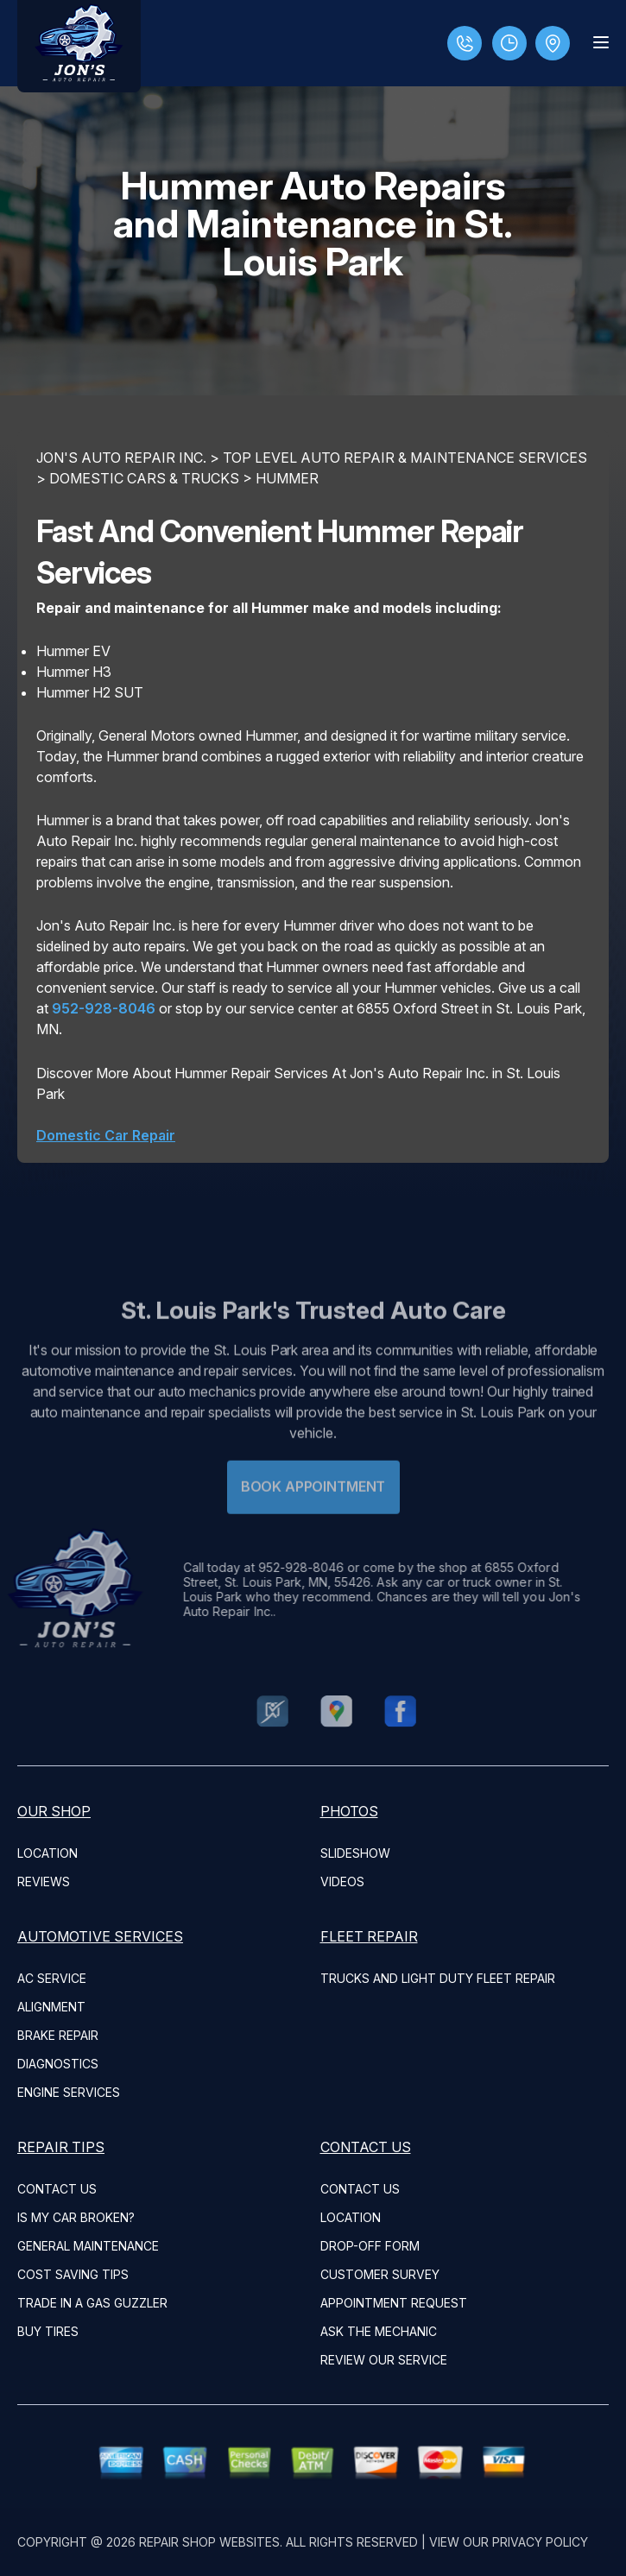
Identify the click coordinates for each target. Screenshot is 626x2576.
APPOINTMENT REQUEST (393, 2302)
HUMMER (287, 478)
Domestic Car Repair (105, 1135)
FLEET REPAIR (369, 1936)
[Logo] (79, 46)
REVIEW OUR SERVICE (383, 2359)
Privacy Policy (540, 2542)
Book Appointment (313, 1509)
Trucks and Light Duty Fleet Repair (437, 1978)
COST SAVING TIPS (73, 2274)
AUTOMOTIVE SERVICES (100, 1936)
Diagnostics (57, 2063)
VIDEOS (342, 1881)
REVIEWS (43, 1881)
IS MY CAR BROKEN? (76, 2217)
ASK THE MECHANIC (378, 2331)
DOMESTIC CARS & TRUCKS (144, 478)
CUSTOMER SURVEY (379, 2274)
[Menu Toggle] (601, 42)
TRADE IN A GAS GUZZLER (92, 2302)
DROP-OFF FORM (370, 2245)
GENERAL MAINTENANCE (88, 2245)
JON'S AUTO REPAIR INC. (121, 457)
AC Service (51, 1978)
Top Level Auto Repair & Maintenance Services (405, 457)
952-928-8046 (103, 1008)
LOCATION (47, 1853)
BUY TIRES (48, 2331)
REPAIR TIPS (60, 2147)
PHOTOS (349, 1811)
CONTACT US (57, 2188)
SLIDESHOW (355, 1853)
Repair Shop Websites (209, 2542)
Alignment (51, 2006)
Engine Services (68, 2092)
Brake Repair (57, 2035)
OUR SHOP (54, 1811)
